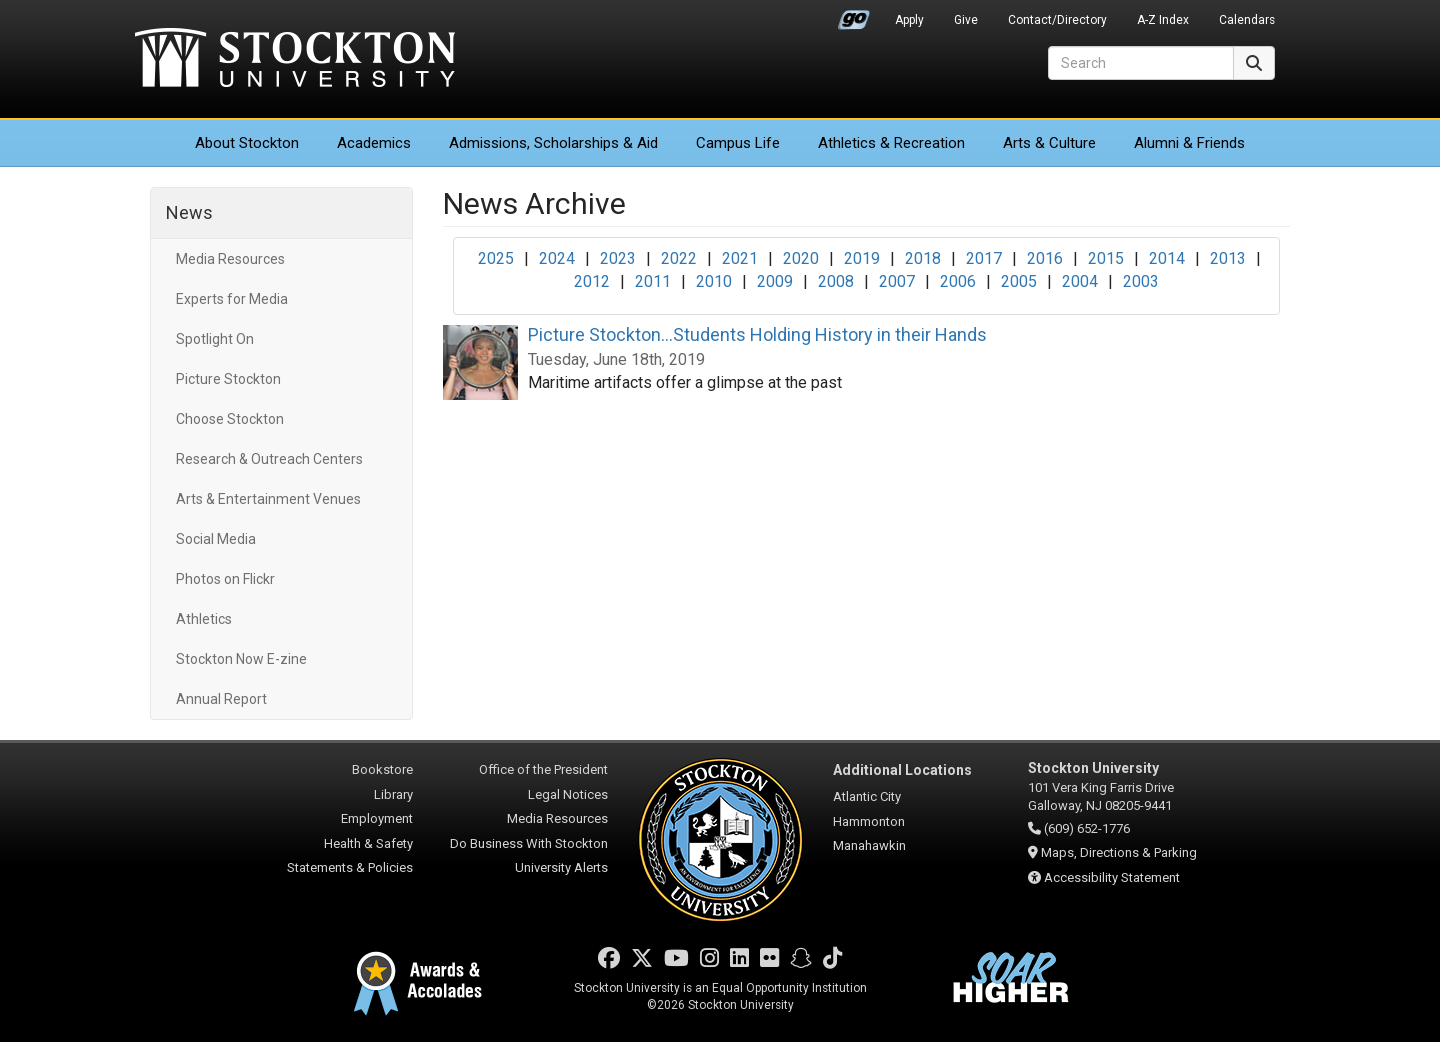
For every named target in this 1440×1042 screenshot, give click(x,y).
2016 (1045, 258)
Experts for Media (232, 299)
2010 (714, 281)
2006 (958, 281)
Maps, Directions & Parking (1119, 852)
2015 (1106, 258)
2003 (1141, 281)
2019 (862, 258)
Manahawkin (869, 845)
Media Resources (230, 259)
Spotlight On (215, 339)
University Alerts (561, 867)
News (189, 212)
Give (966, 20)
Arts (1049, 143)
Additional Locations (902, 770)
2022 (679, 258)
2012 (592, 281)
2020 (801, 258)
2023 (618, 258)
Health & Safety (368, 843)
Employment (377, 818)
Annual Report (221, 699)
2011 (653, 281)
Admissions (553, 143)
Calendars (1247, 20)
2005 (1019, 281)
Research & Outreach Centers (269, 459)
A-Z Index (1163, 20)
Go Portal (854, 15)
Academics (374, 143)
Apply (909, 20)
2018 (923, 258)
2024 (557, 258)
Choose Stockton (230, 419)
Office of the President (543, 769)
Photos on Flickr (225, 579)
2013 (1228, 258)
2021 (740, 258)
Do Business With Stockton (529, 843)
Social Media (216, 539)
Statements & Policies (350, 867)
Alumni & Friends (1189, 143)
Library (393, 794)
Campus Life (738, 143)
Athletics (891, 143)
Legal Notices (568, 794)
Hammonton (869, 821)
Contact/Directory (1057, 20)
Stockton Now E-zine (241, 659)
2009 (775, 281)
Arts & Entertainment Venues (268, 499)
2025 (496, 258)
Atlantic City (867, 796)
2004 (1080, 281)
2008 (836, 281)
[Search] (1141, 63)
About (247, 143)
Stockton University (295, 60)
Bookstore (382, 769)
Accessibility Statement (1112, 877)
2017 (984, 258)
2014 (1167, 258)
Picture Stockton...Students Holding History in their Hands (757, 334)
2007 (897, 281)
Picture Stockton (228, 379)
